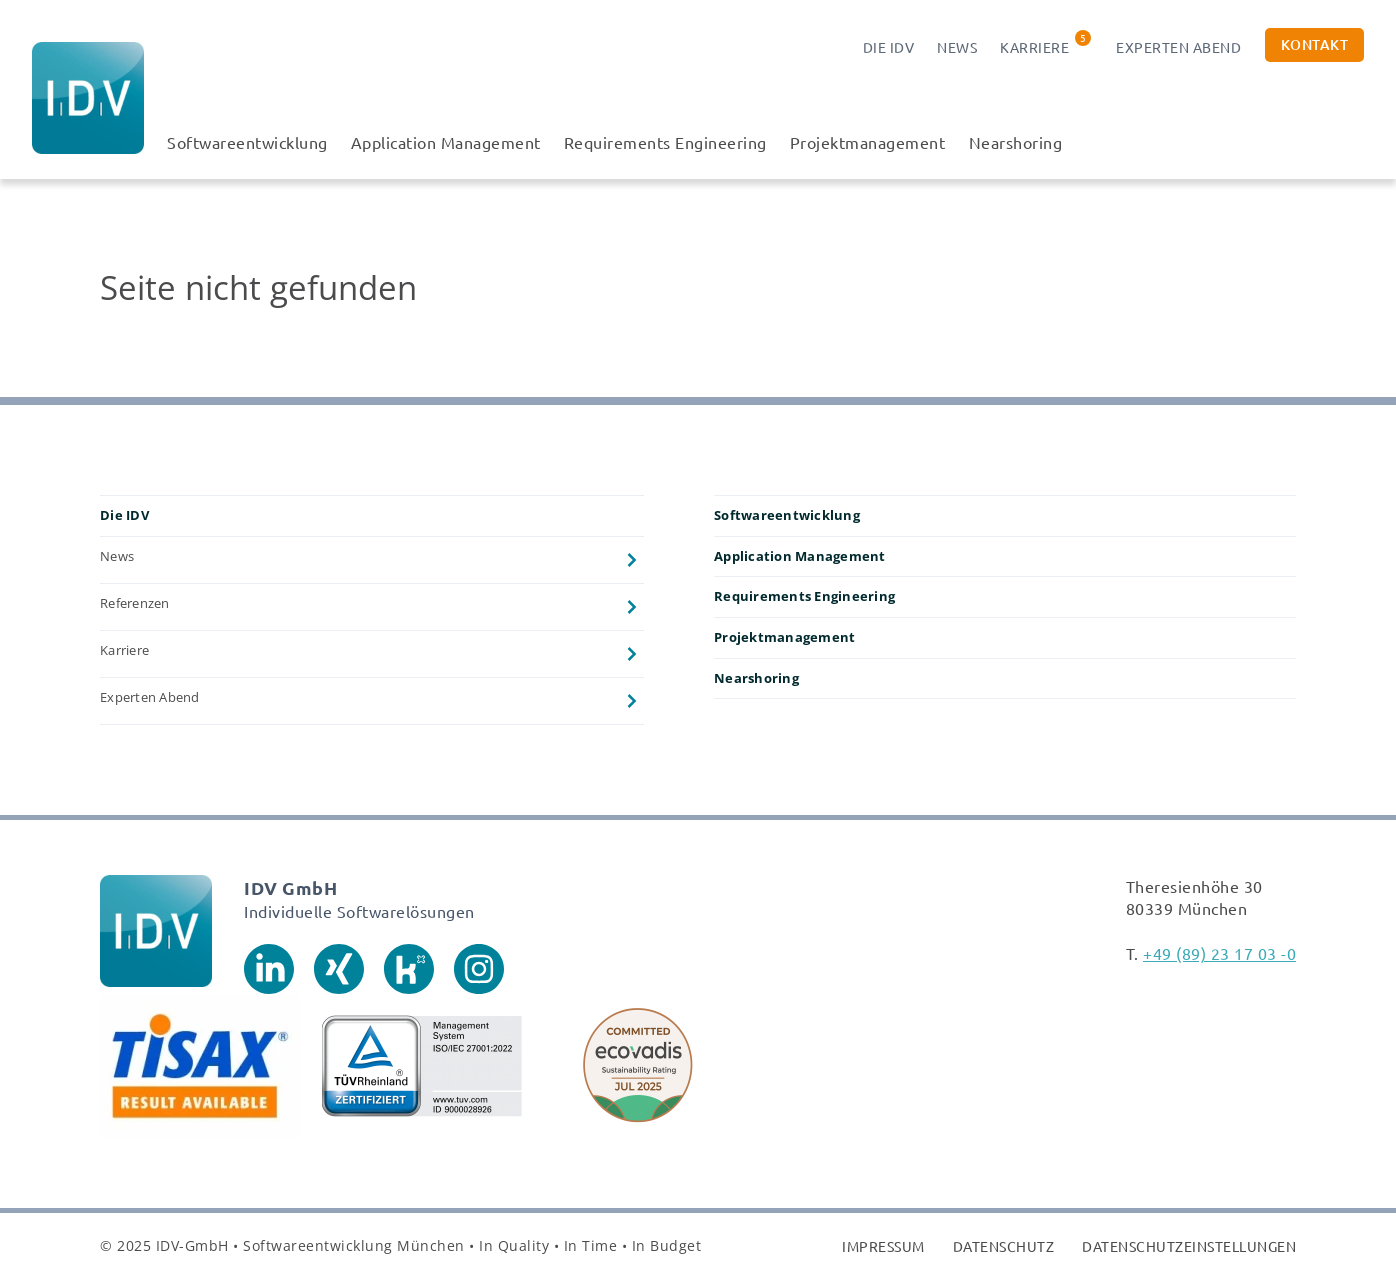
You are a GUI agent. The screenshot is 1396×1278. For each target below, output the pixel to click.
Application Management (446, 142)
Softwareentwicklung (247, 142)
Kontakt (1315, 44)
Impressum (883, 1246)
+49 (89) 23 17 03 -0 (1219, 953)
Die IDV (889, 47)
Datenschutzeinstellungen (1189, 1246)
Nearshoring (1016, 142)
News (957, 47)
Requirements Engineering (665, 142)
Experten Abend (1178, 47)
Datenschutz (1004, 1246)
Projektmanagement (868, 142)
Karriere (1034, 47)
